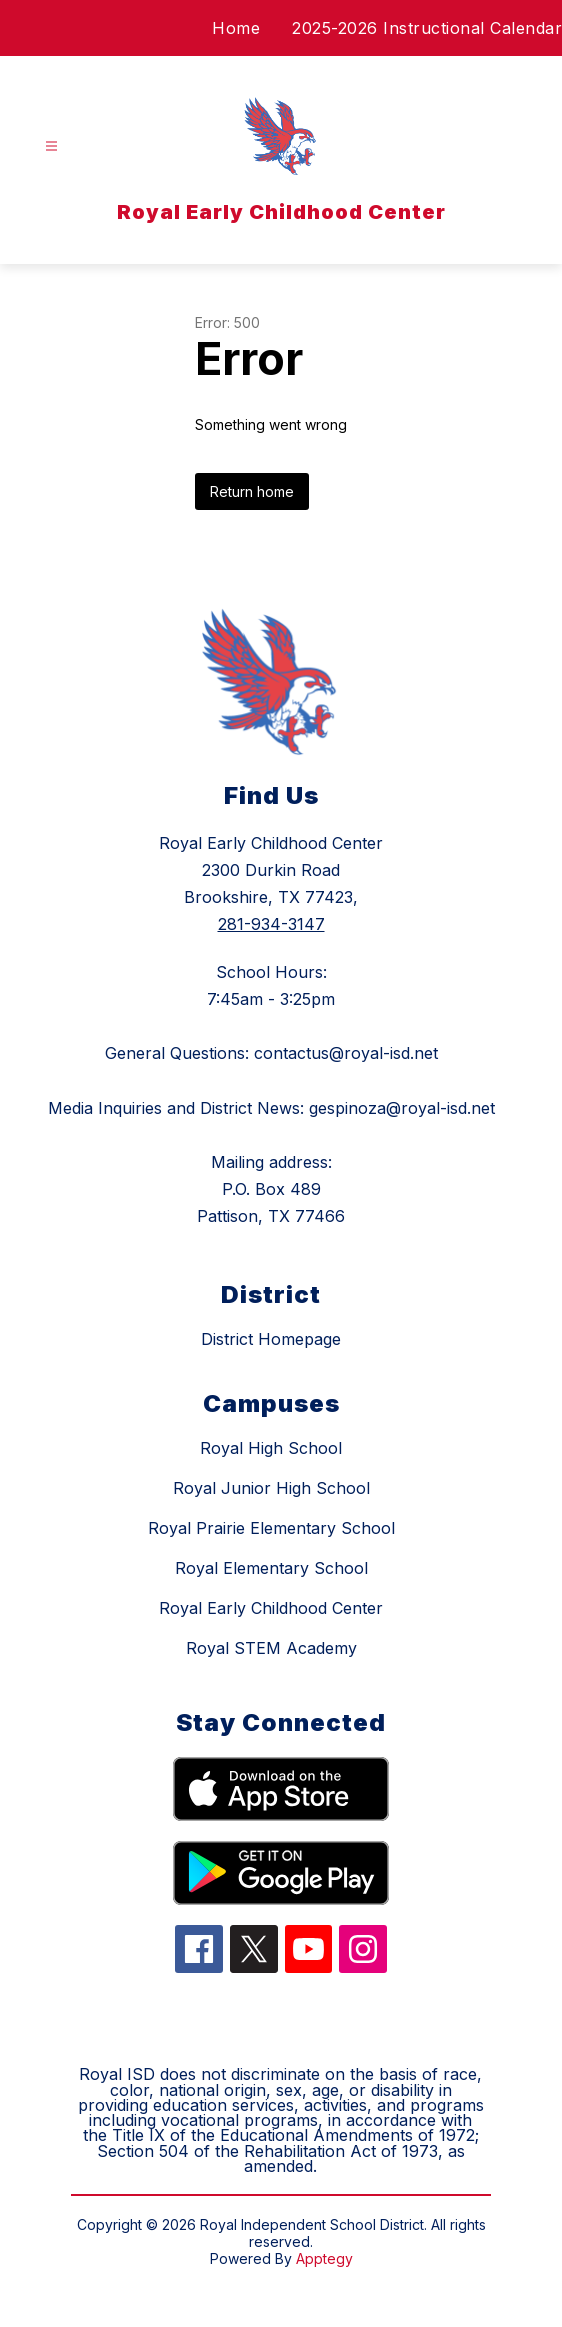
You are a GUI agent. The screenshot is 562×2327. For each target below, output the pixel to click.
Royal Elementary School (271, 1568)
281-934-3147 (271, 924)
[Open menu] (51, 146)
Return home (252, 491)
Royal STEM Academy (271, 1648)
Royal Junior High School (271, 1488)
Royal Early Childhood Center (271, 1608)
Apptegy (324, 2258)
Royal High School (271, 1448)
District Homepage (271, 1339)
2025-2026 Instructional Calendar (427, 28)
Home (236, 28)
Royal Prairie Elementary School (271, 1528)
